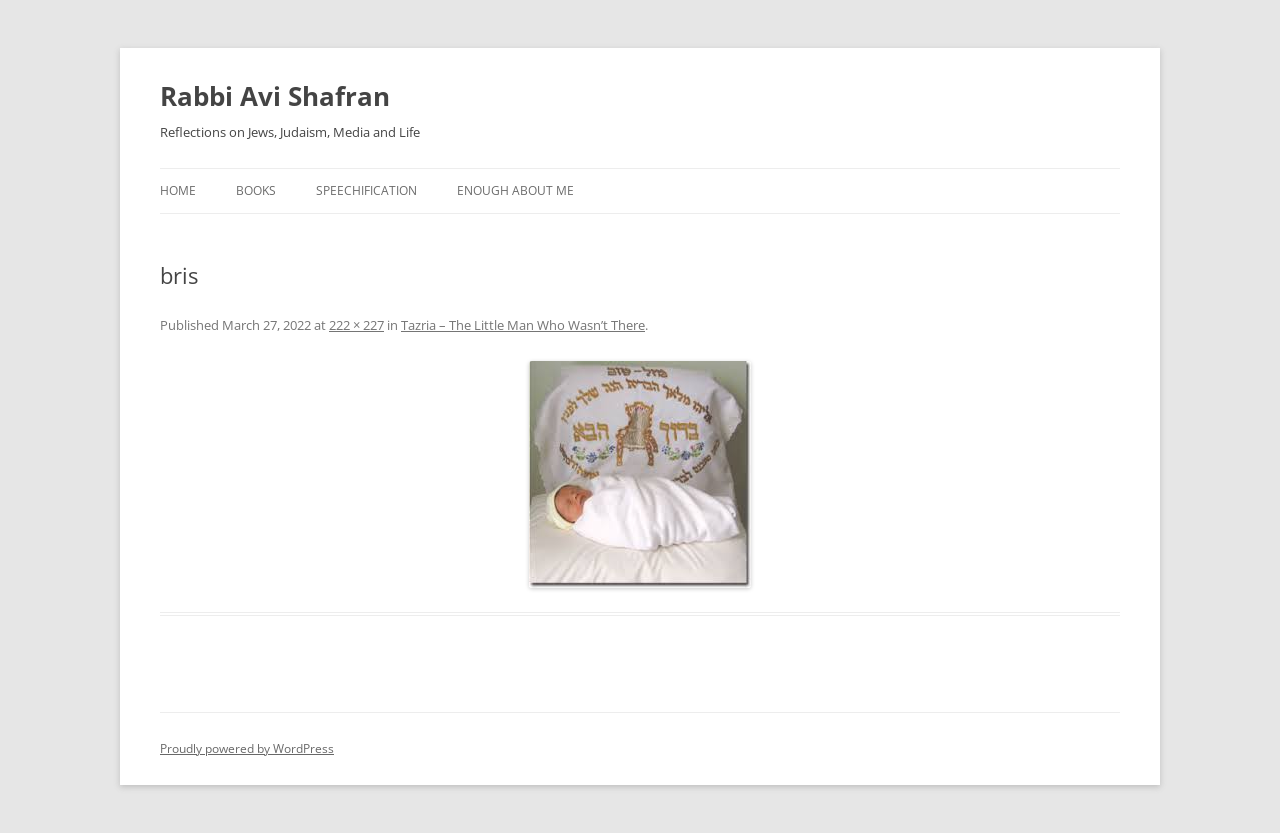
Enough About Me (515, 190)
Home (178, 190)
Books (256, 190)
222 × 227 (356, 325)
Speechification (366, 190)
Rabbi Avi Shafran (275, 96)
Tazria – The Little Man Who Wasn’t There (523, 325)
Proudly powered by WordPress (247, 748)
